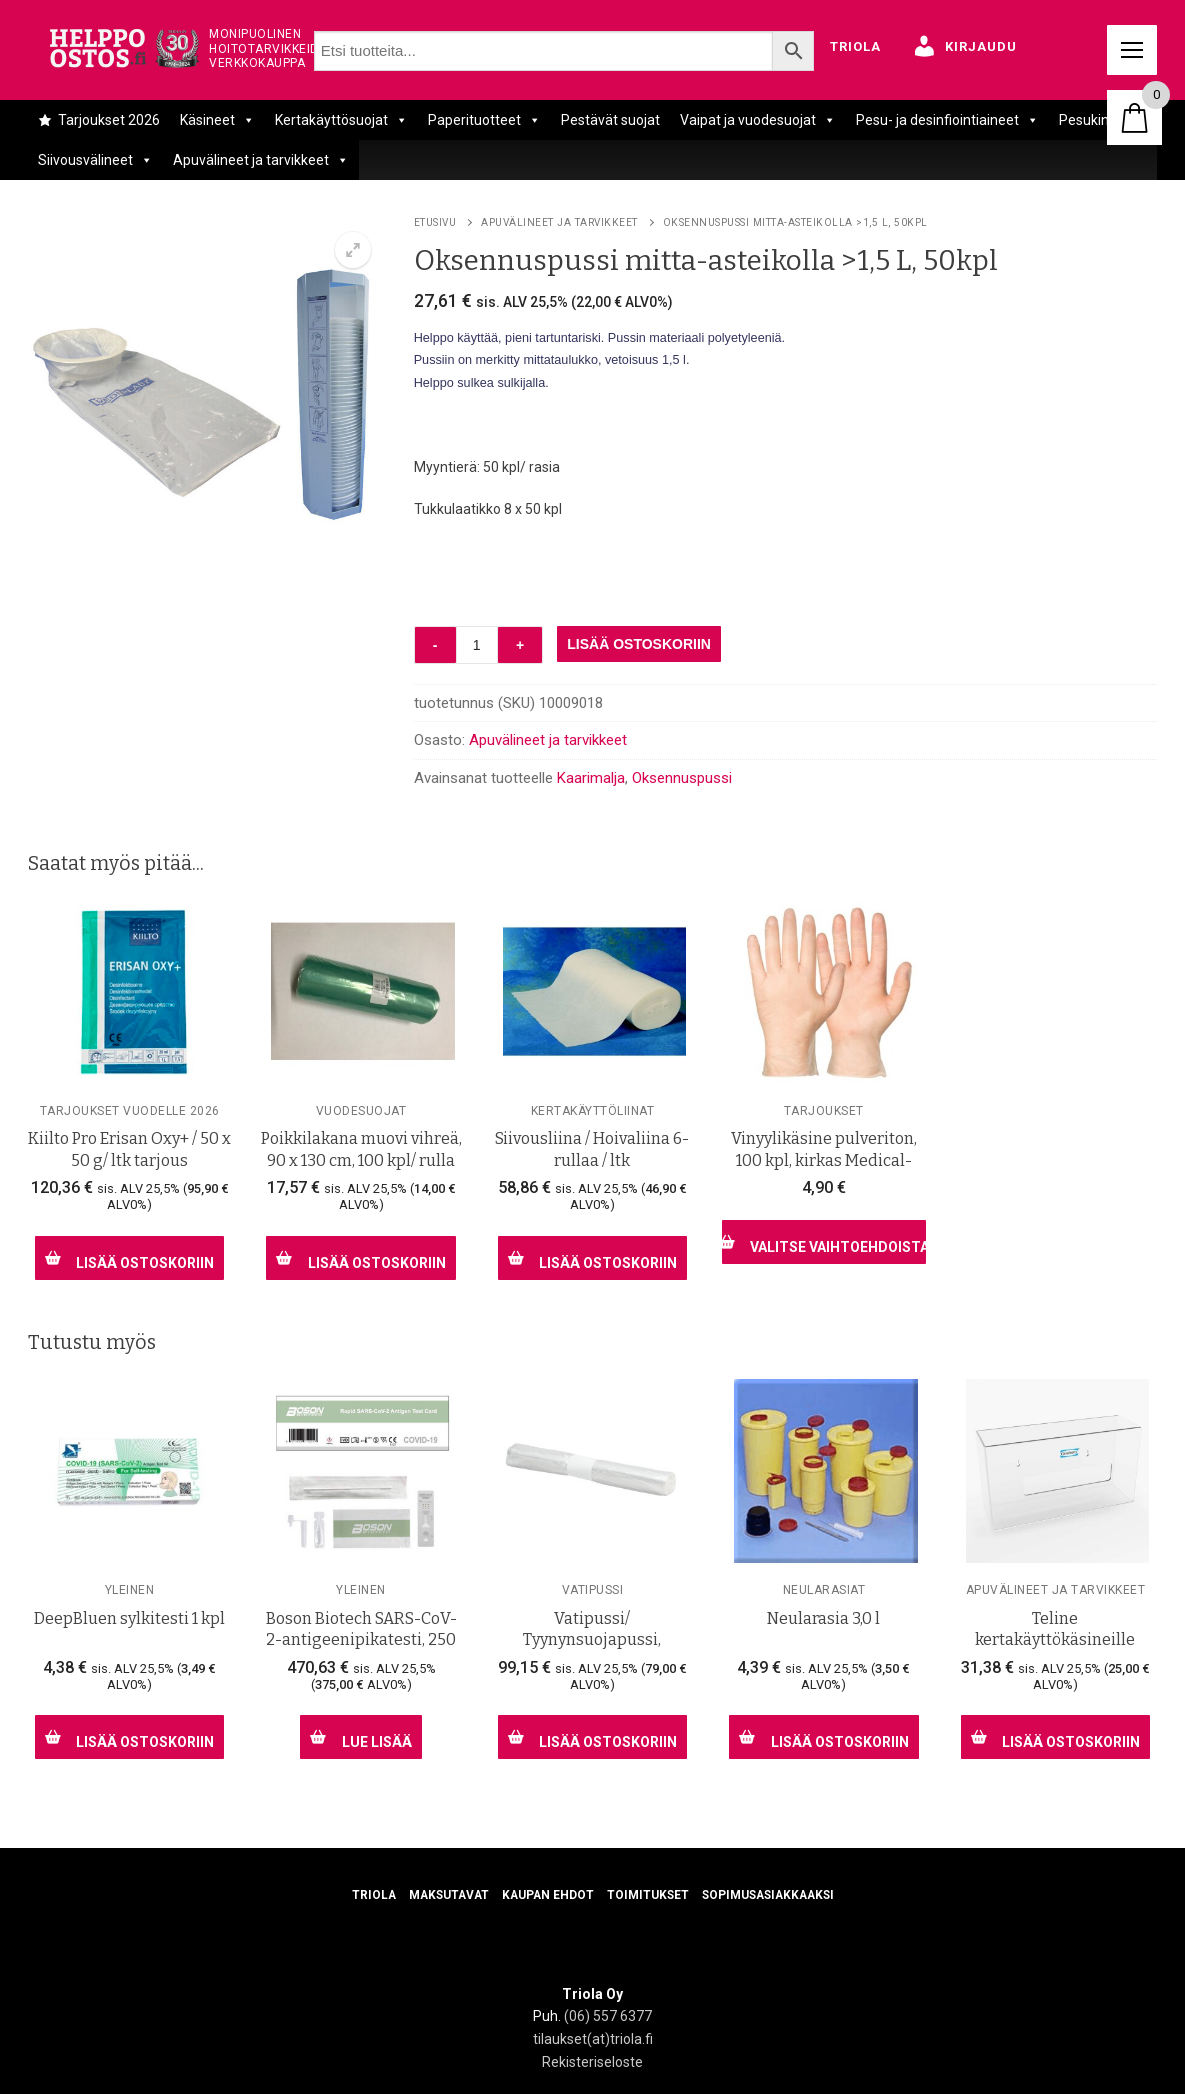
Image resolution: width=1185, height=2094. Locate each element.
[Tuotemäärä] (477, 645)
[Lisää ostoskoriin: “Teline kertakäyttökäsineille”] (1055, 1737)
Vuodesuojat (361, 1111)
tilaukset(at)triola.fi (593, 2039)
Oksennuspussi (682, 778)
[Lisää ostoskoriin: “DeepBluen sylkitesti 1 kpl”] (129, 1737)
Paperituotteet (484, 120)
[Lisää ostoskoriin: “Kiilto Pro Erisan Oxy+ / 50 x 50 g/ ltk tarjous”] (129, 1258)
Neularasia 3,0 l (823, 1618)
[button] (353, 250)
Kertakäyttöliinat (593, 1111)
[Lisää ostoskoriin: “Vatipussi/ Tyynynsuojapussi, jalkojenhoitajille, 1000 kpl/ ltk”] (592, 1737)
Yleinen (130, 1590)
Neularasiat (824, 1590)
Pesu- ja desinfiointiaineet (947, 120)
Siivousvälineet (95, 160)
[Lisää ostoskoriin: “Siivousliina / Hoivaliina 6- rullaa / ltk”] (592, 1258)
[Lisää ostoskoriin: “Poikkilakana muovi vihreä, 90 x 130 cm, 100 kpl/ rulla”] (360, 1258)
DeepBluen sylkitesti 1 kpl (129, 1618)
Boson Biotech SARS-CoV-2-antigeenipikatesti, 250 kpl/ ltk (361, 1640)
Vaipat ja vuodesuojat (758, 120)
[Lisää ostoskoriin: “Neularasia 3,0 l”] (823, 1737)
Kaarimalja (591, 778)
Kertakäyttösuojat (341, 120)
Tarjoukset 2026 (109, 120)
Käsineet (217, 120)
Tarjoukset (824, 1111)
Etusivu (435, 222)
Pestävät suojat (610, 120)
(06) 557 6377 (608, 2016)
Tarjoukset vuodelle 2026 (130, 1111)
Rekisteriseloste (592, 2062)
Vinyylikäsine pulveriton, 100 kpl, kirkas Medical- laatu (824, 1160)
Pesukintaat (1097, 120)
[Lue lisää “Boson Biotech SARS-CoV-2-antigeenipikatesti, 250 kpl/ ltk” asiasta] (360, 1737)
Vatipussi (593, 1590)
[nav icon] (1132, 50)
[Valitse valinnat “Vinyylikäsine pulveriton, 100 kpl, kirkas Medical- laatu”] (823, 1242)
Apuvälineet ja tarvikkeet (261, 160)
